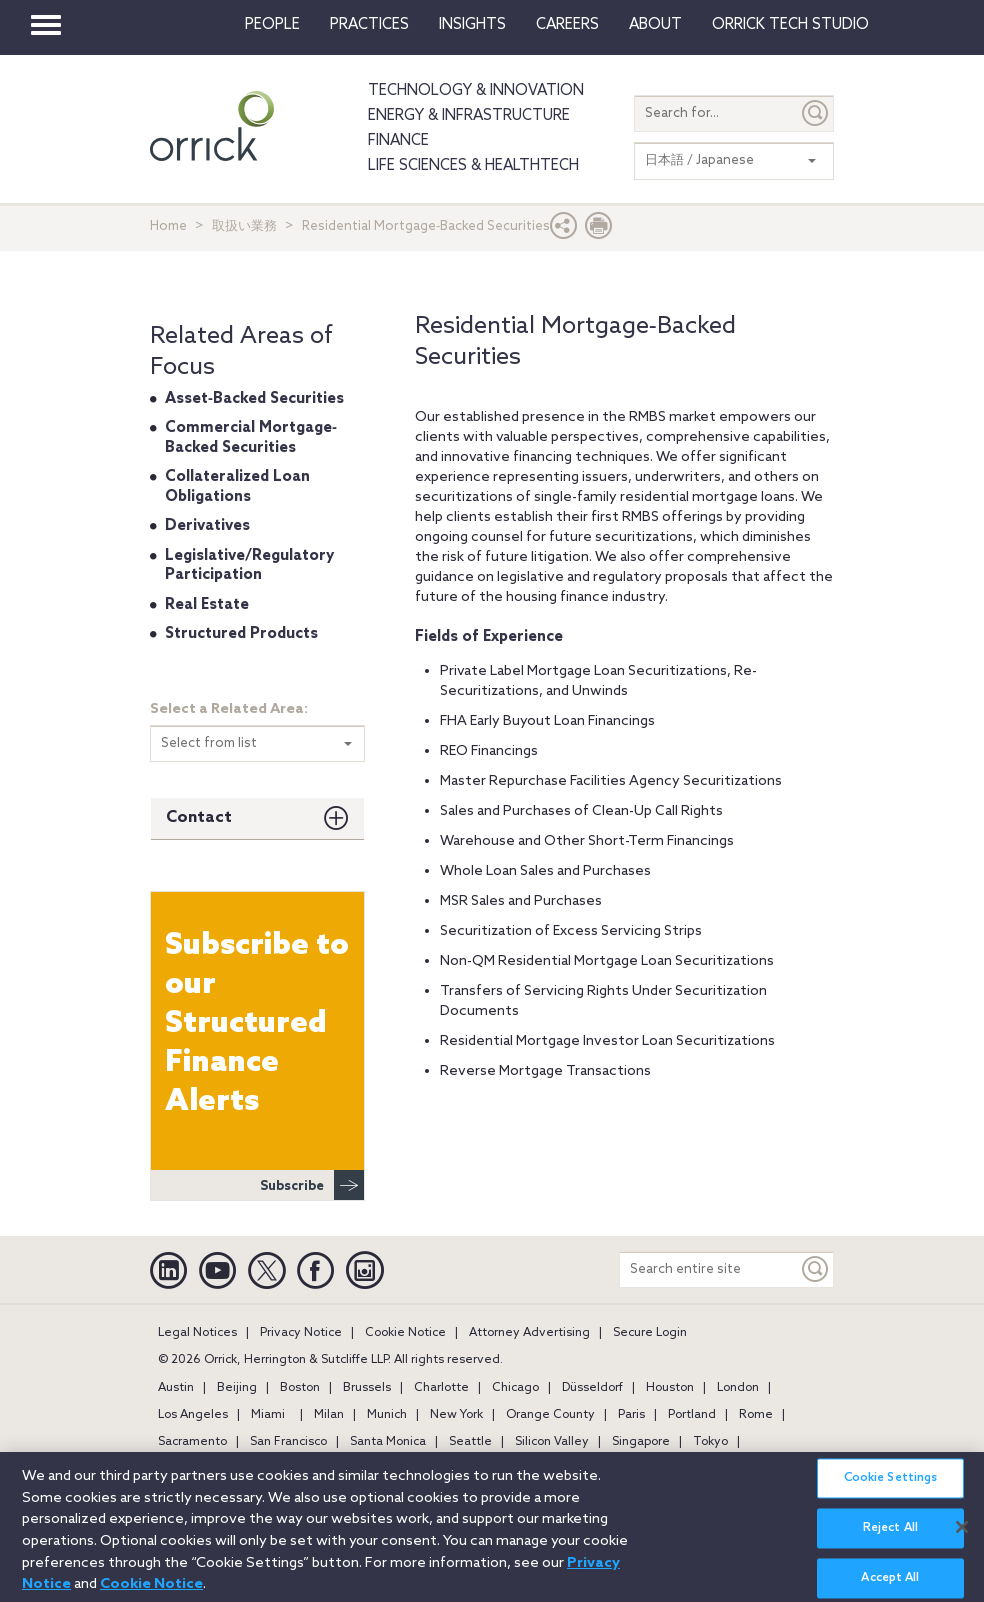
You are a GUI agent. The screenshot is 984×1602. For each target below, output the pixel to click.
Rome (756, 1415)
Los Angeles (193, 1415)
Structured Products (241, 634)
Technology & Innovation (476, 91)
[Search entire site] (709, 1269)
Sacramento (192, 1442)
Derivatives (207, 526)
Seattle (470, 1442)
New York (456, 1415)
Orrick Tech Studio (790, 25)
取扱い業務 (244, 226)
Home (168, 226)
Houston (670, 1388)
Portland (692, 1415)
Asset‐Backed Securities (254, 399)
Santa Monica (388, 1442)
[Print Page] (599, 230)
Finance (398, 141)
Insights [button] (472, 25)
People (272, 25)
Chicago (515, 1388)
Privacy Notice (301, 1333)
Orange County (550, 1415)
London (738, 1388)
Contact (199, 817)
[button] (564, 230)
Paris (631, 1415)
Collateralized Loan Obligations (237, 487)
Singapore (641, 1442)
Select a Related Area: (229, 709)
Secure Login (650, 1333)
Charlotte (441, 1388)
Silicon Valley (552, 1442)
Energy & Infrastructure (469, 116)
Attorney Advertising (529, 1333)
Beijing (237, 1388)
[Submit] (816, 113)
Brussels (367, 1388)
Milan (329, 1415)
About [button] (655, 25)
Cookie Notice (405, 1333)
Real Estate (207, 605)
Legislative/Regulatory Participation (249, 566)
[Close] (962, 1538)
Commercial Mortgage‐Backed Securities (251, 438)
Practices (369, 25)
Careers (567, 25)
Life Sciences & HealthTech (473, 166)
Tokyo (710, 1442)
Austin (176, 1388)
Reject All (890, 1540)
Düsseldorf (592, 1388)
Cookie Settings (891, 1490)
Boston (300, 1388)
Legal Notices (197, 1333)
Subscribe (312, 1185)
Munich (387, 1415)
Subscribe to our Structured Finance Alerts (257, 1024)
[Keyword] (816, 1269)
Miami (268, 1415)
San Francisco (288, 1442)
